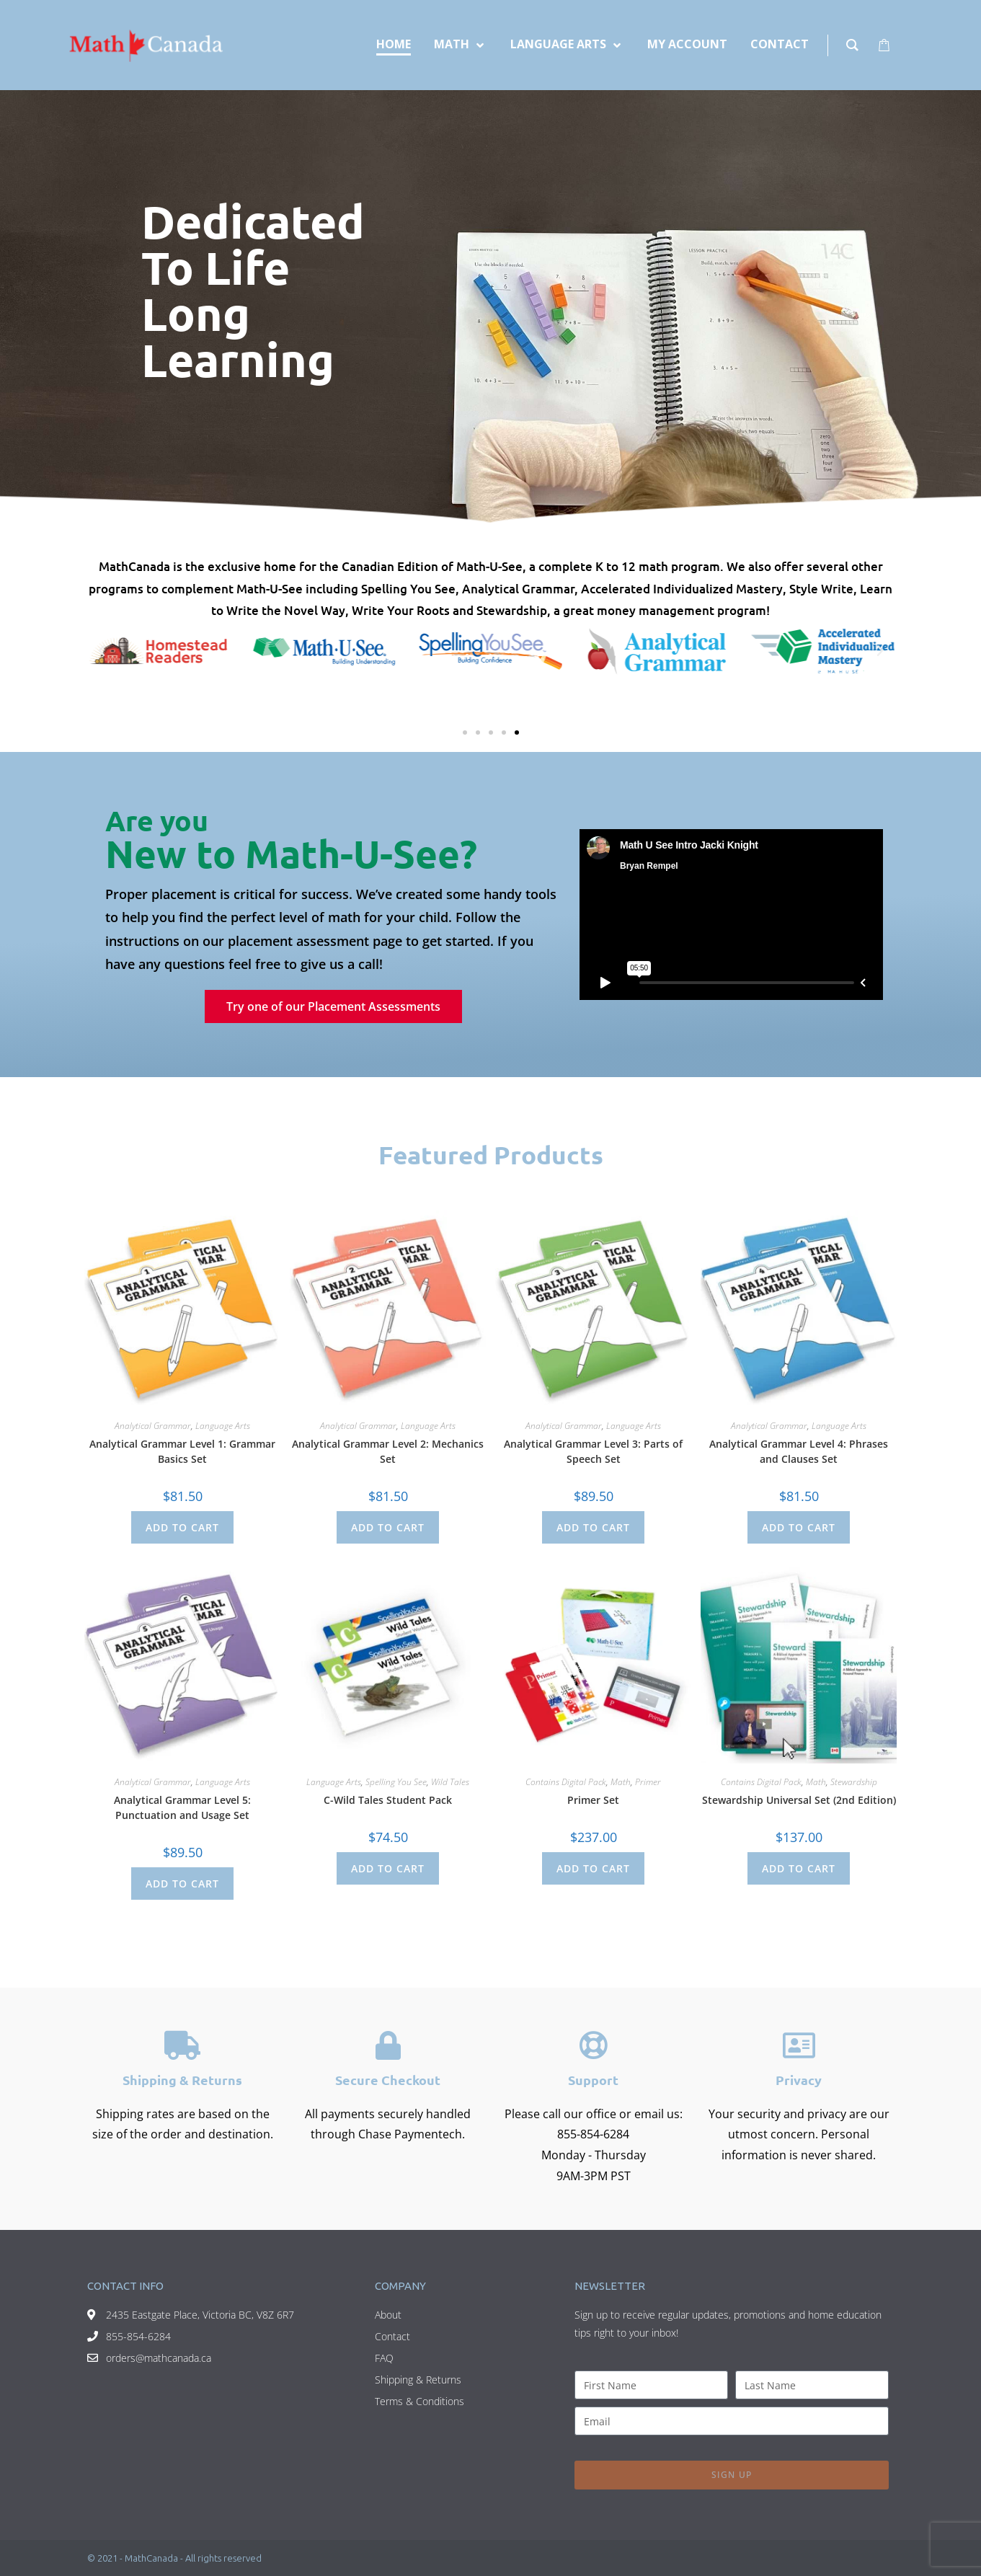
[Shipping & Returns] (182, 2045)
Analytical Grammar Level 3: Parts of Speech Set (593, 1451)
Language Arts (222, 1426)
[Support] (593, 2045)
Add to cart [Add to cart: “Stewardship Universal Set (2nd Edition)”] (798, 1868)
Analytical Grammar (153, 1426)
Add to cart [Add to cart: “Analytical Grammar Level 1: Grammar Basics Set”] (182, 1527)
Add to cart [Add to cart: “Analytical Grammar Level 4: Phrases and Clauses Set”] (798, 1527)
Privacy (799, 2079)
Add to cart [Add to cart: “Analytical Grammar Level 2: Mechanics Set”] (388, 1527)
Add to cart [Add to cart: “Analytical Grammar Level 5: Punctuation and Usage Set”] (182, 1883)
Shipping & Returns (182, 2079)
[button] (101, 651)
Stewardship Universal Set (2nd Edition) (799, 1800)
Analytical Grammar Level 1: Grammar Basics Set (182, 1451)
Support (593, 2079)
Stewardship (853, 1782)
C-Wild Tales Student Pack (388, 1800)
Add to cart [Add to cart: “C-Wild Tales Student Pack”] (388, 1868)
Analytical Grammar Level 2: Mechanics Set (388, 1451)
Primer (648, 1782)
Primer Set (593, 1800)
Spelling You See (396, 1782)
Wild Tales (450, 1782)
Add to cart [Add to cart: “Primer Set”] (593, 1868)
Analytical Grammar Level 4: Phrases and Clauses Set (798, 1451)
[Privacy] (798, 2045)
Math (621, 1782)
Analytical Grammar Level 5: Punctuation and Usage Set (182, 1807)
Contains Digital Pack (565, 1782)
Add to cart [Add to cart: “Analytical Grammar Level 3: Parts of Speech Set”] (593, 1527)
